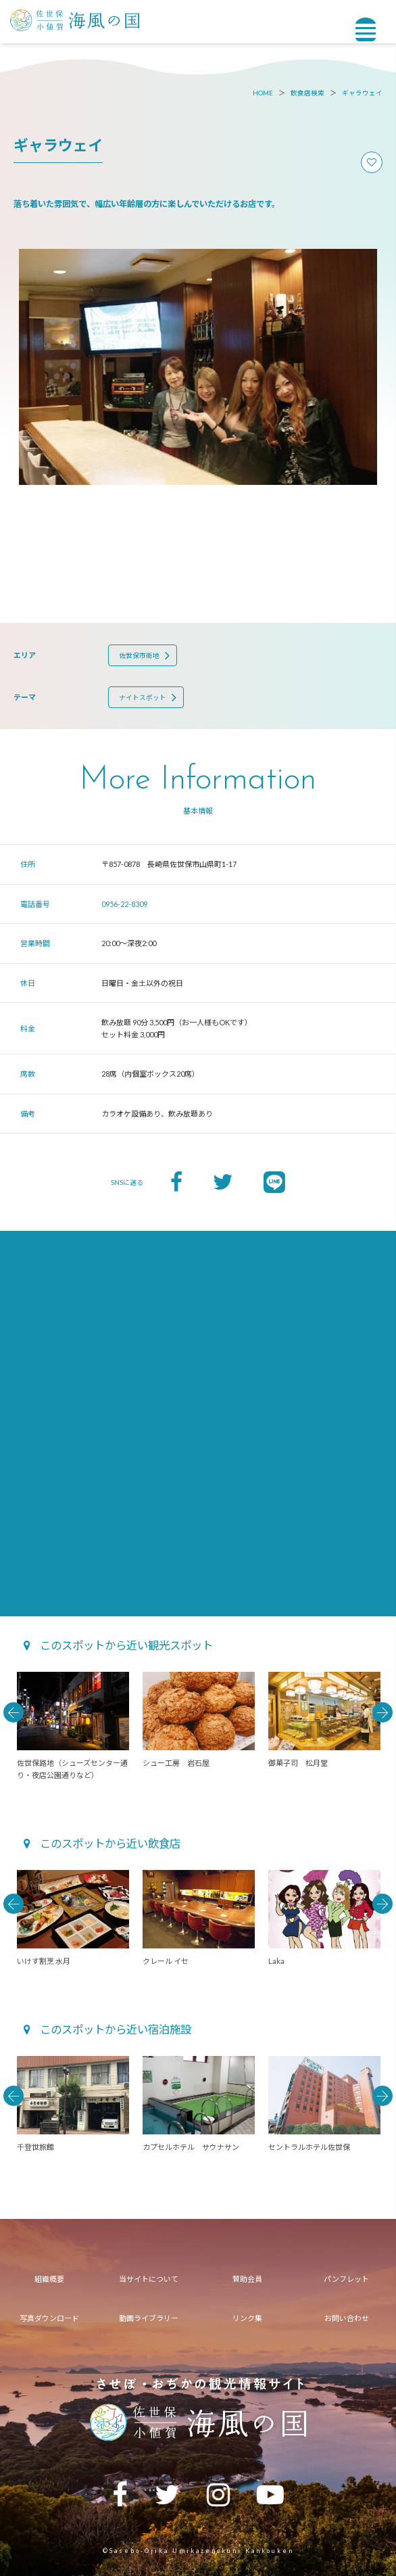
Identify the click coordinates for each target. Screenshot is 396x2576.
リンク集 (247, 2318)
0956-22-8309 (124, 903)
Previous (13, 1712)
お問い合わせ (346, 2318)
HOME (263, 93)
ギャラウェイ (362, 93)
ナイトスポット (142, 697)
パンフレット (346, 2278)
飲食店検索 (307, 93)
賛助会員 (247, 2278)
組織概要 (49, 2278)
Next (382, 1712)
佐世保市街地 (139, 655)
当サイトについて (148, 2278)
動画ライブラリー (148, 2318)
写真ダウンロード (49, 2318)
